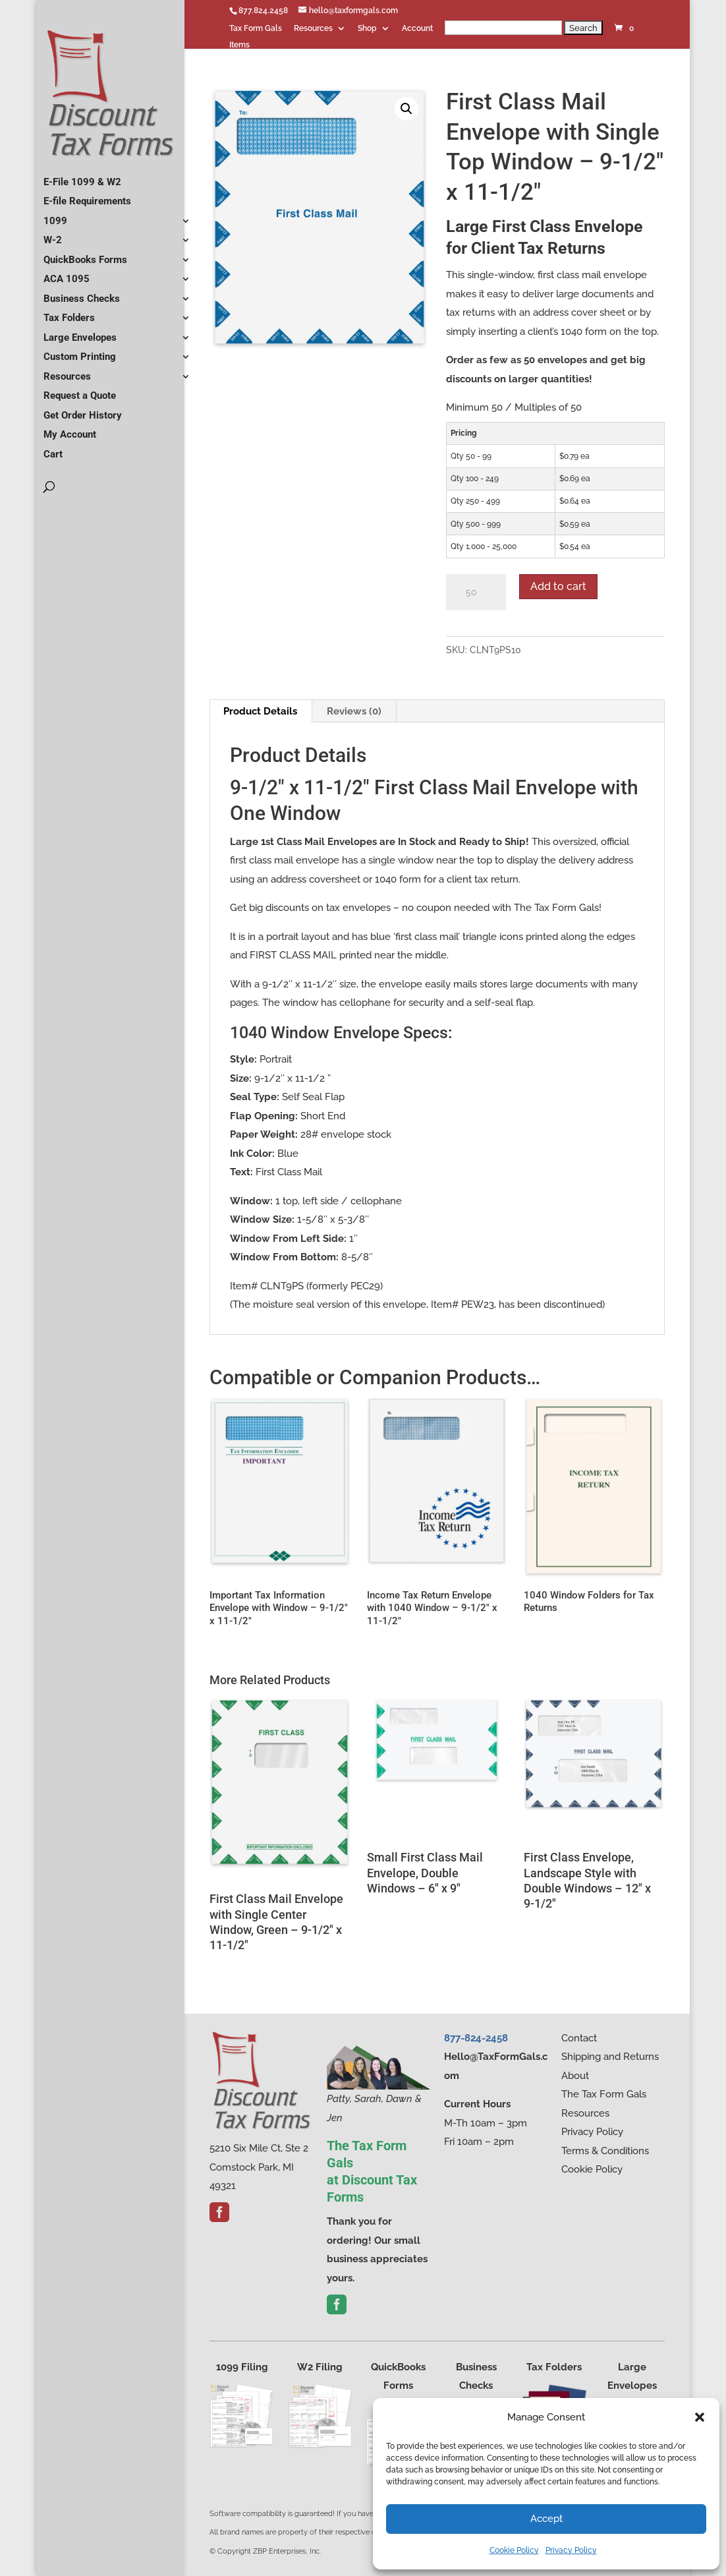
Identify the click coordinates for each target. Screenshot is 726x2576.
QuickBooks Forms (85, 253)
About (575, 2076)
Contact (579, 2038)
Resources (313, 28)
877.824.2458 (263, 10)
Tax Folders (69, 312)
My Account (69, 429)
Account (417, 28)
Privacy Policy (571, 2550)
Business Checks (81, 292)
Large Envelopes (80, 331)
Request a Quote (79, 390)
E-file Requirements (87, 195)
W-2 (52, 234)
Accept (546, 2519)
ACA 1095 (66, 273)
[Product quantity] (476, 592)
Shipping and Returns (610, 2057)
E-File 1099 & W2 (82, 176)
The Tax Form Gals (603, 2094)
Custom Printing (79, 351)
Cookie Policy (514, 2550)
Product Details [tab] (260, 711)
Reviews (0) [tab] (354, 711)
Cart (53, 448)
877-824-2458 (476, 2038)
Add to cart (558, 586)
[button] (699, 2417)
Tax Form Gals (255, 28)
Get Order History (82, 409)
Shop (367, 28)
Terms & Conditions (605, 2151)
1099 (55, 215)
